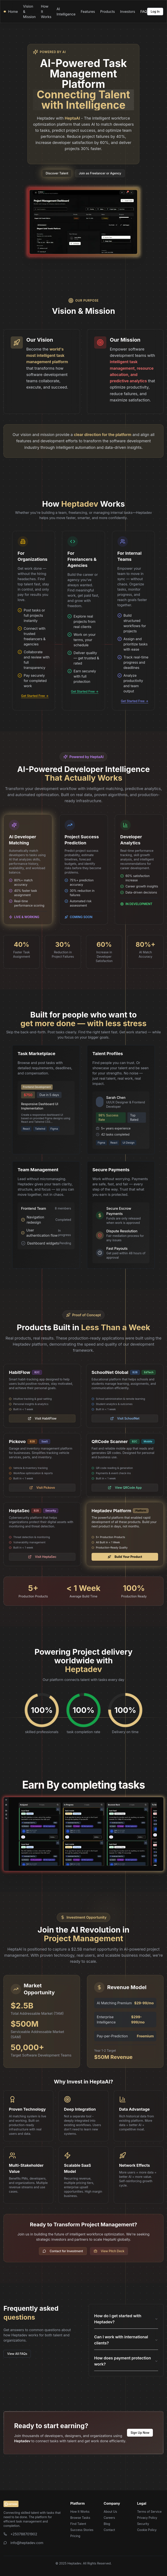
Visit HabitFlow (42, 1418)
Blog (107, 2524)
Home (13, 11)
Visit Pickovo (42, 1489)
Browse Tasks (80, 2517)
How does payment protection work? (126, 2361)
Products (107, 11)
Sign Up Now (139, 2432)
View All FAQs (17, 2353)
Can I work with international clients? (126, 2340)
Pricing (75, 2536)
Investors (127, 11)
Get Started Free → (34, 696)
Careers (109, 2517)
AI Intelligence (66, 11)
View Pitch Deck (109, 2251)
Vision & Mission (29, 11)
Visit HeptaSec (42, 1557)
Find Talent (78, 2524)
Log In (155, 11)
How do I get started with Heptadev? (126, 2319)
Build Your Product (125, 1557)
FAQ (143, 11)
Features (88, 11)
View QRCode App (125, 1490)
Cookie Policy (147, 2530)
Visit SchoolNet (125, 1418)
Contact (109, 2530)
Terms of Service (149, 2511)
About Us (110, 2511)
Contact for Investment (63, 2251)
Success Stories (81, 2530)
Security (143, 2524)
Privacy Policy (147, 2517)
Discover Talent (57, 173)
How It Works (46, 11)
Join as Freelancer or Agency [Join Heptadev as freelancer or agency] (100, 173)
